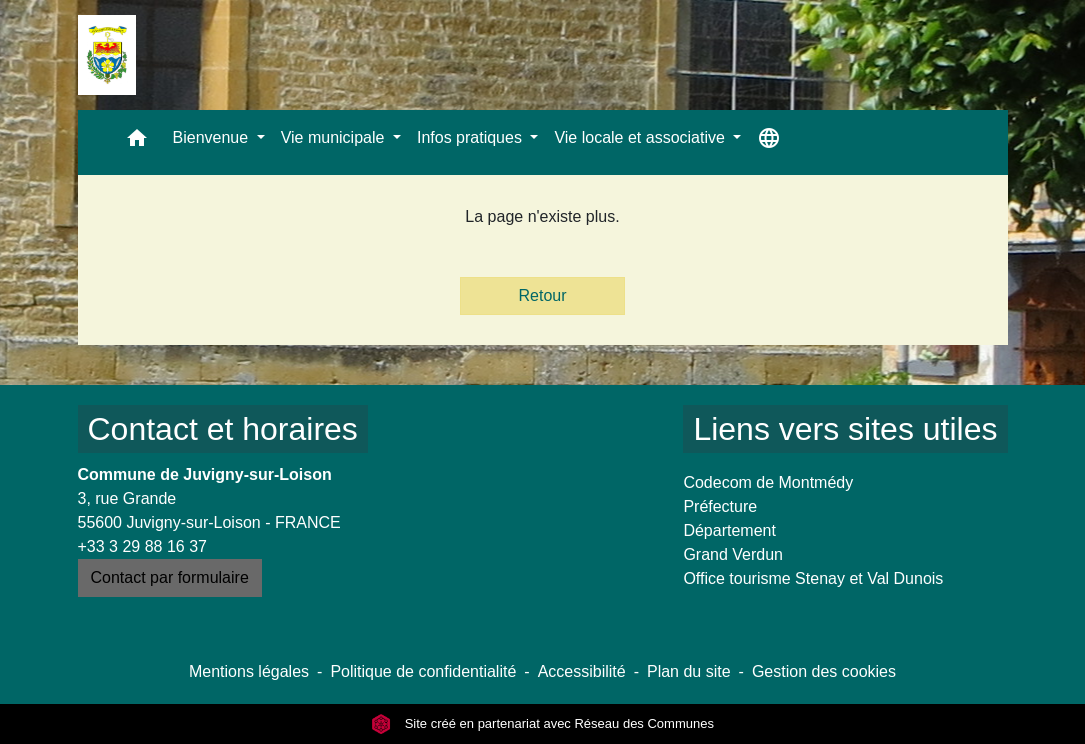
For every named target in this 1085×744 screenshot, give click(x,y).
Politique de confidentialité (423, 671)
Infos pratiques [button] (471, 137)
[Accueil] (107, 55)
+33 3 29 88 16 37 (142, 546)
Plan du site (689, 671)
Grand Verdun (733, 554)
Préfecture (720, 506)
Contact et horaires (223, 429)
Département (729, 530)
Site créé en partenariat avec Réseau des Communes (542, 723)
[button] (137, 142)
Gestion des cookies (824, 671)
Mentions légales (249, 671)
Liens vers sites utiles (845, 429)
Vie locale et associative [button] (641, 137)
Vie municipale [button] (335, 137)
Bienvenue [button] (213, 137)
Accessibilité (582, 671)
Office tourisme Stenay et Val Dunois (813, 578)
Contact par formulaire (170, 577)
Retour (542, 295)
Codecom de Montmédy (768, 482)
